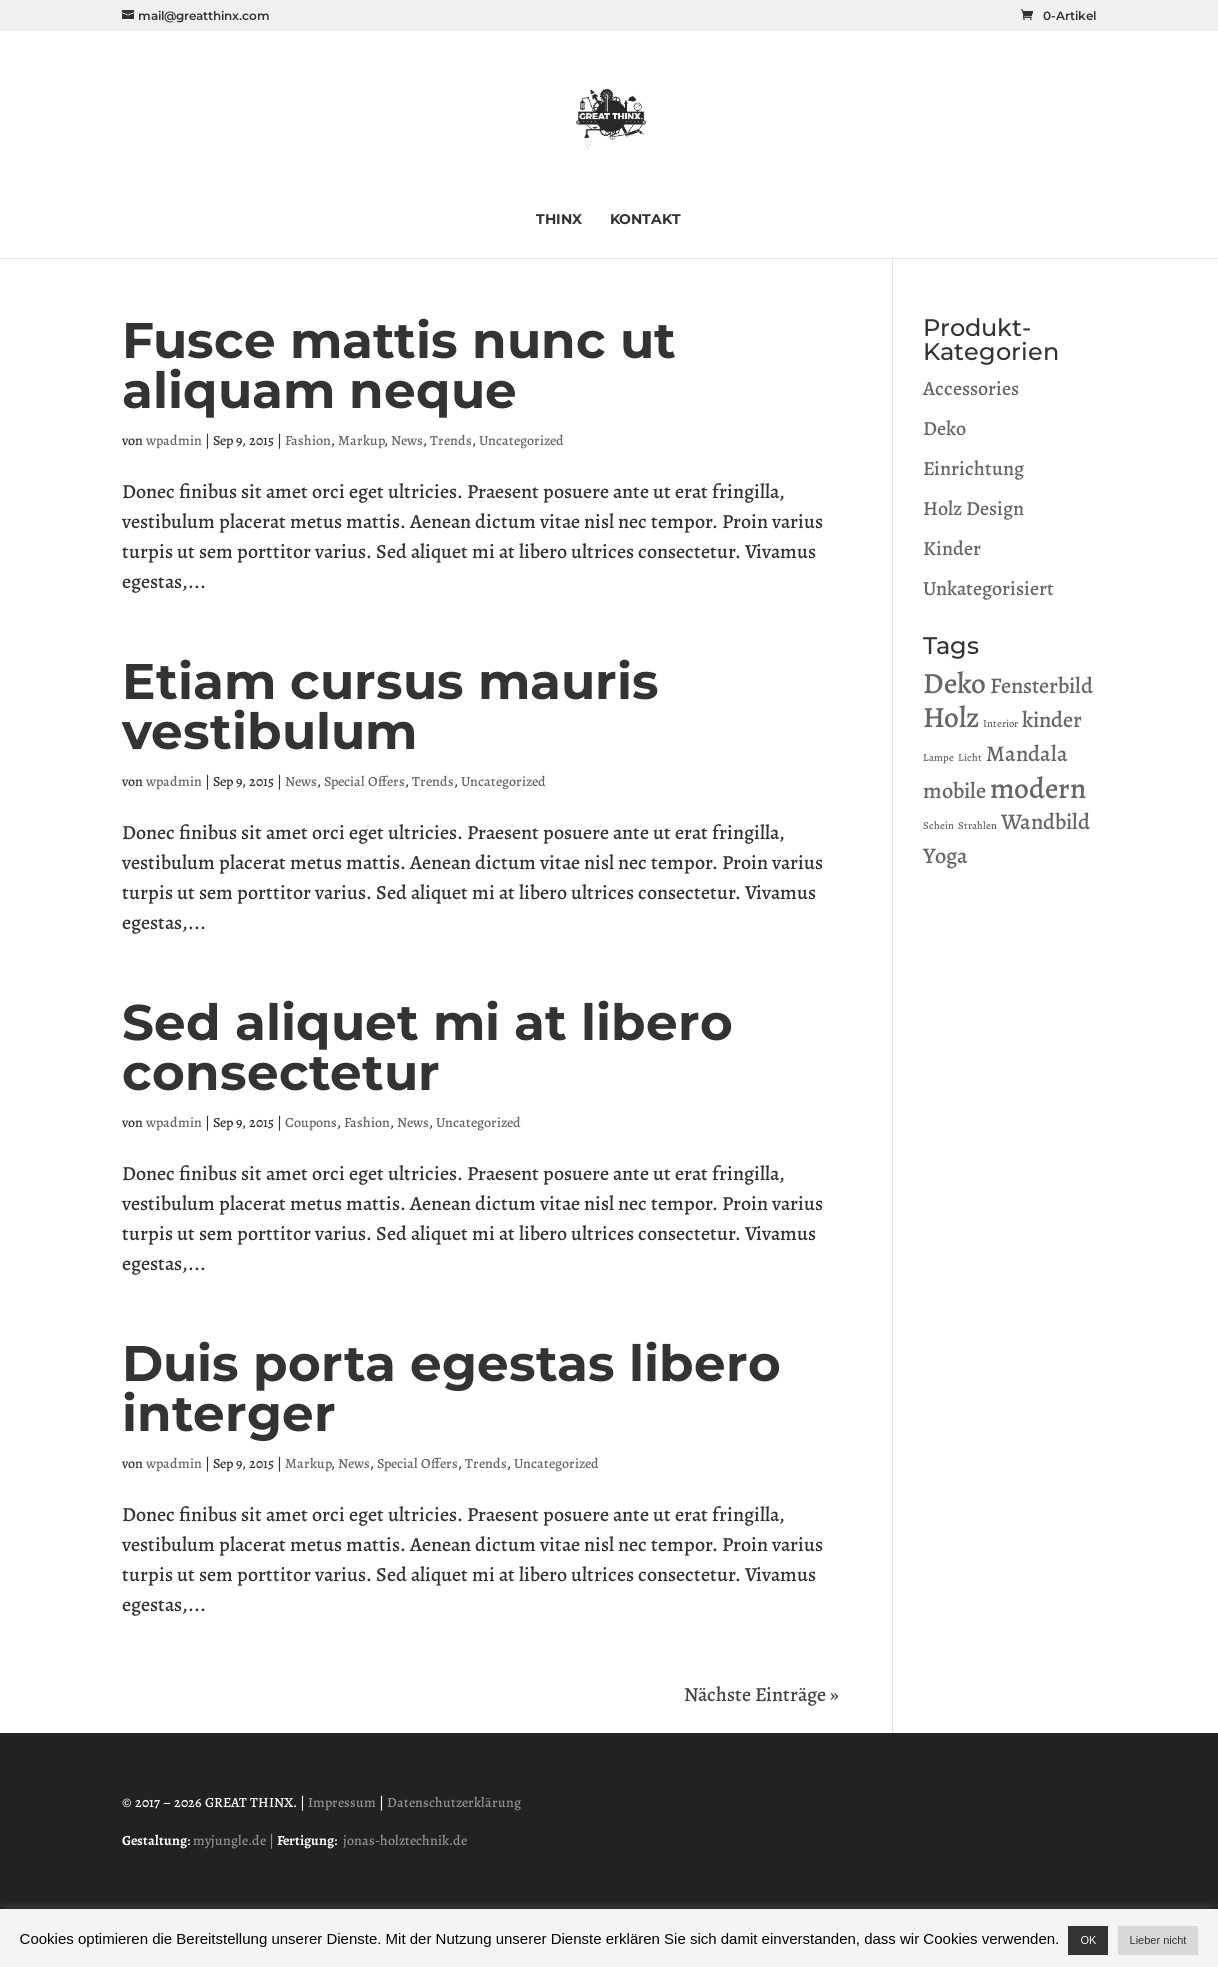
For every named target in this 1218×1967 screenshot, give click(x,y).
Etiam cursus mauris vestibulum (390, 706)
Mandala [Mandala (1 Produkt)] (1027, 753)
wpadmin (174, 440)
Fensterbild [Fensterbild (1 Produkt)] (1041, 685)
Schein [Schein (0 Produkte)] (938, 825)
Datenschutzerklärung (454, 1802)
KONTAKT (645, 220)
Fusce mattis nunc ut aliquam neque (399, 365)
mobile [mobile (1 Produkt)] (954, 790)
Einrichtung (973, 468)
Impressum (342, 1802)
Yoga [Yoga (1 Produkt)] (945, 855)
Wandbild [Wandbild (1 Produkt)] (1045, 821)
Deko (944, 428)
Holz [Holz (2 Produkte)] (951, 717)
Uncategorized (521, 440)
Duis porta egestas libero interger (451, 1388)
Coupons (311, 1122)
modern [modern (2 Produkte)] (1038, 788)
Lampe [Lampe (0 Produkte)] (938, 757)
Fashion (308, 440)
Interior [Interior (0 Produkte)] (1000, 723)
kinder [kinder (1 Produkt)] (1052, 719)
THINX (559, 220)
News (407, 440)
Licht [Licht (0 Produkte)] (970, 757)
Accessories (971, 388)
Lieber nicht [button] (1158, 1940)
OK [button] (1088, 1940)
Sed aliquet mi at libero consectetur (427, 1047)
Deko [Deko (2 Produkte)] (954, 683)
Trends (451, 440)
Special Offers (364, 781)
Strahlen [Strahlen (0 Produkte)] (977, 825)
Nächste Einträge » (761, 1694)
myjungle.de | (235, 1840)
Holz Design (973, 508)
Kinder (952, 548)
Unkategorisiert (988, 588)
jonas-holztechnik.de (405, 1840)
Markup (361, 440)
